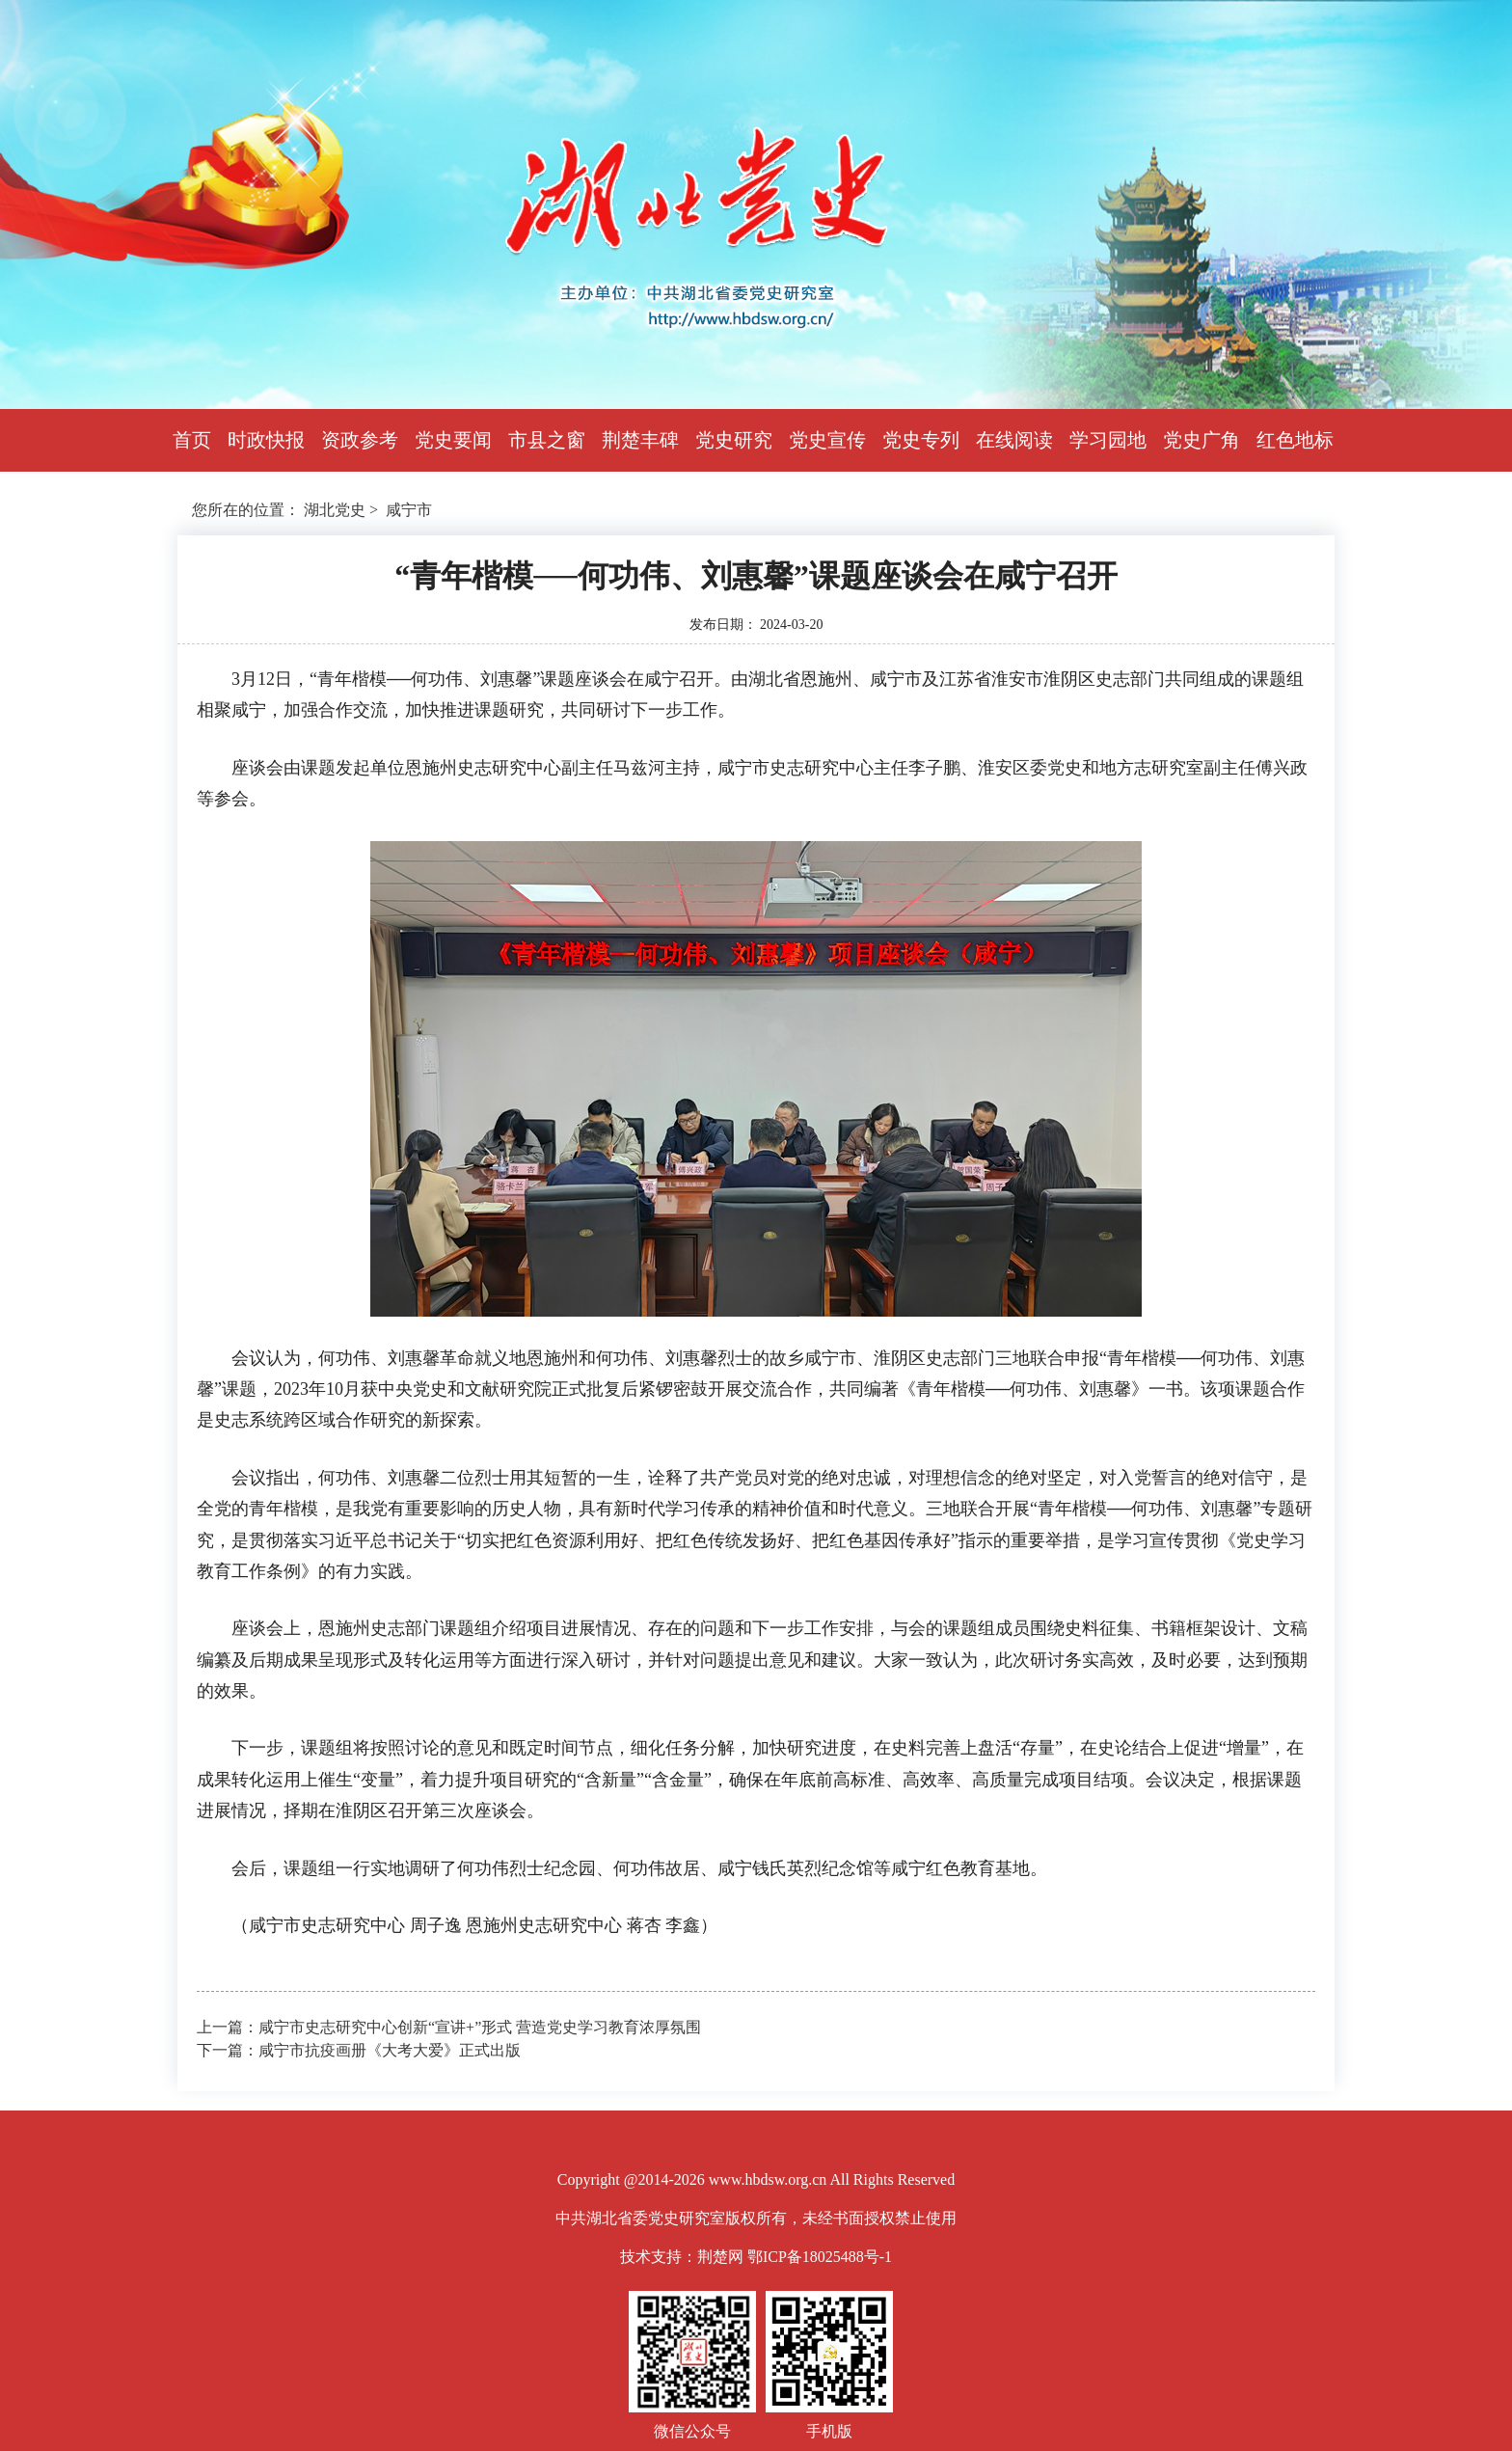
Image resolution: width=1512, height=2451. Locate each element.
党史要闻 (453, 439)
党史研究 (733, 439)
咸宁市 (409, 510)
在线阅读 (1014, 439)
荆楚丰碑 (640, 439)
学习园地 (1108, 439)
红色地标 (1295, 439)
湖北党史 (334, 510)
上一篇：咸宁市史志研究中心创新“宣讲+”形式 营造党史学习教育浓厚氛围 (449, 2027)
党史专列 (920, 439)
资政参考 (359, 439)
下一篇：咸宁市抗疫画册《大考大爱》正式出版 (359, 2050)
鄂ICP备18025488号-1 (819, 2256)
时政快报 (266, 439)
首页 (192, 439)
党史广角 (1201, 439)
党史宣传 (827, 439)
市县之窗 (546, 439)
